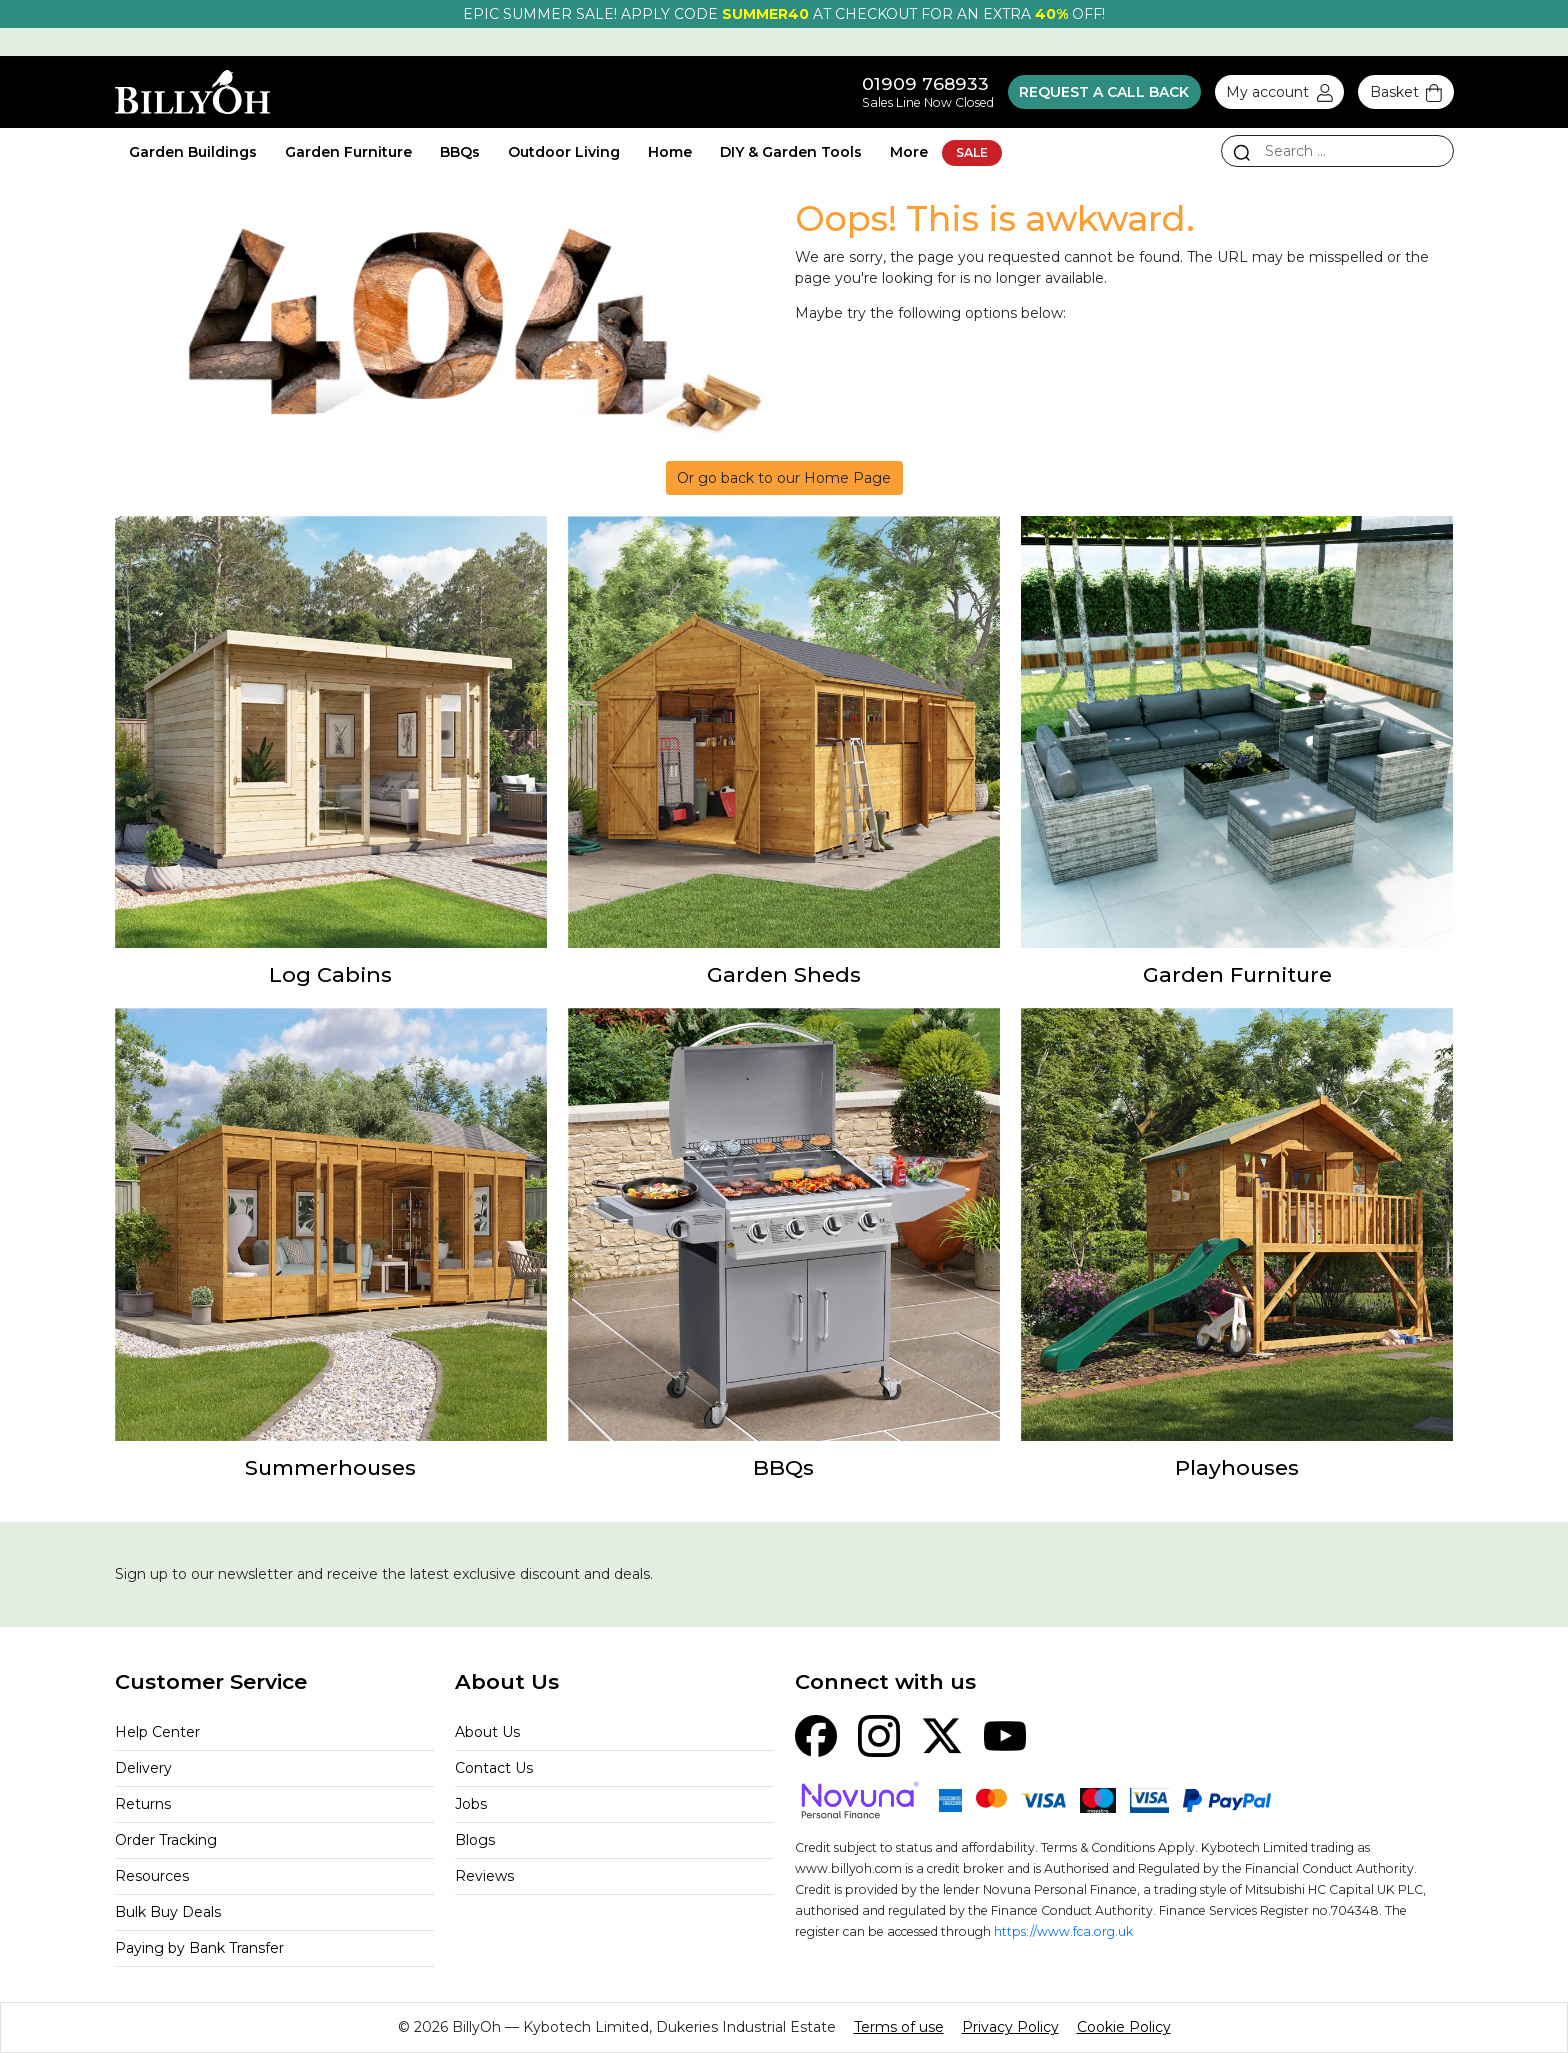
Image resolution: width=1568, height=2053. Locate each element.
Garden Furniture (348, 152)
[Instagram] (879, 1735)
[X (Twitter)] (942, 1735)
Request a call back (1104, 92)
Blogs (475, 1840)
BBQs (460, 152)
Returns (143, 1804)
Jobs (471, 1804)
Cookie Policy (1124, 2027)
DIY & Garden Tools (791, 152)
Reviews (484, 1876)
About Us (487, 1732)
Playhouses (1237, 1467)
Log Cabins (330, 974)
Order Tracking (166, 1840)
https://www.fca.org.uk (1063, 1931)
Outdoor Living (564, 152)
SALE (972, 152)
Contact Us (494, 1768)
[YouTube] (1005, 1735)
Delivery (143, 1768)
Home (670, 152)
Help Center (157, 1732)
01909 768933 (925, 83)
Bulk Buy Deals (168, 1912)
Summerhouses (330, 1467)
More (909, 152)
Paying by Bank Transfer (199, 1948)
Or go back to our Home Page (784, 478)
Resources (152, 1876)
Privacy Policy (1010, 2027)
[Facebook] (816, 1735)
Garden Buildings (193, 152)
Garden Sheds (784, 974)
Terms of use (899, 2027)
